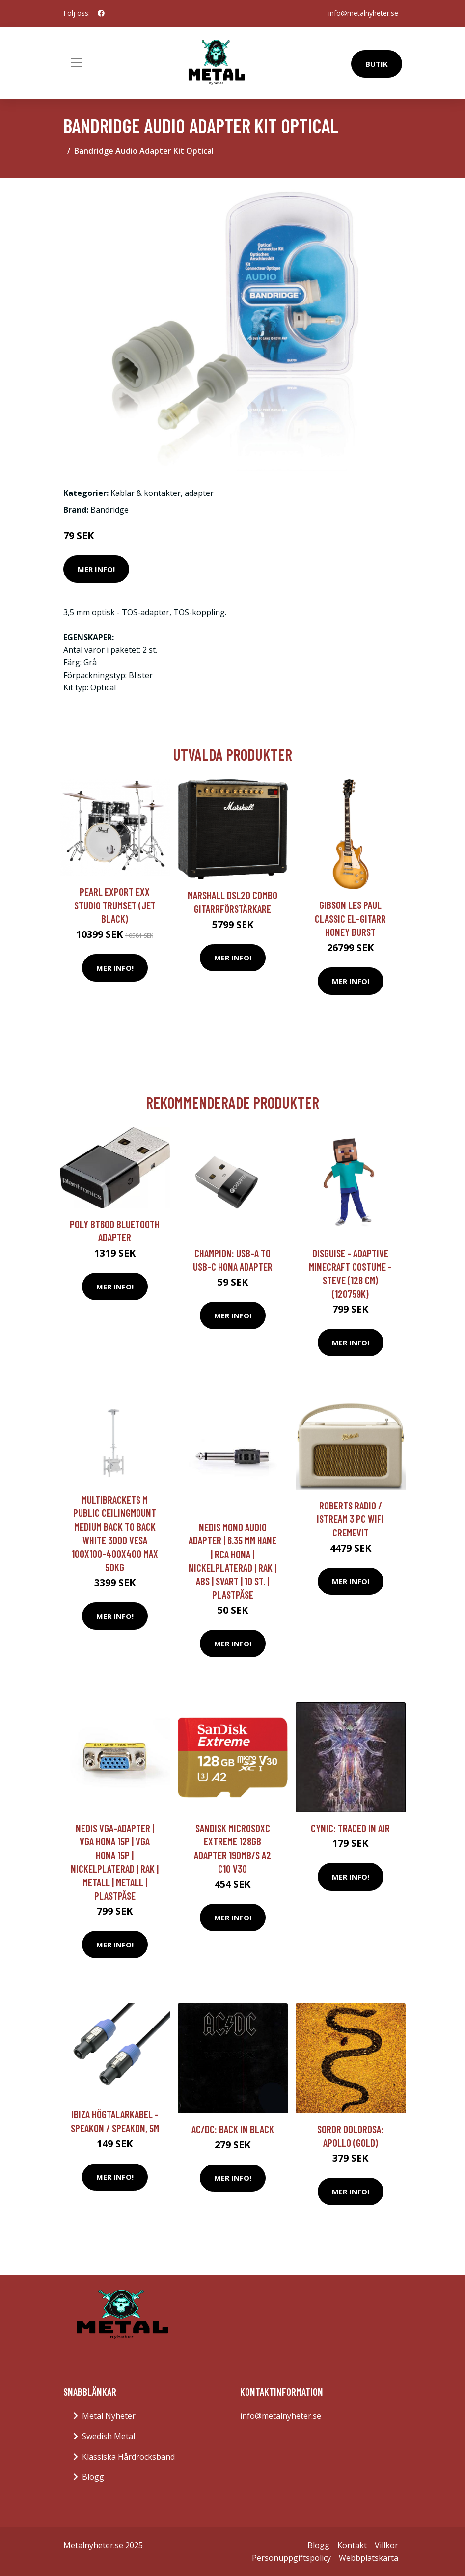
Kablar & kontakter (145, 493)
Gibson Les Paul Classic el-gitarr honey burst (350, 918)
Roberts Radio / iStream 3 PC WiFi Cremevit (350, 1518)
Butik (376, 64)
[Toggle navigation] (76, 63)
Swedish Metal (108, 2436)
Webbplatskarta (368, 2557)
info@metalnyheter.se (363, 13)
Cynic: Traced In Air (350, 1828)
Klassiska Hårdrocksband (128, 2456)
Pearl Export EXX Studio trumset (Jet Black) (115, 905)
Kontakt (352, 2545)
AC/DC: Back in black (232, 2129)
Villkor (386, 2545)
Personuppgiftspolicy (291, 2557)
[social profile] (101, 13)
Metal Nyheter (109, 2416)
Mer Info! (96, 569)
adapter (199, 493)
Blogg (93, 2476)
